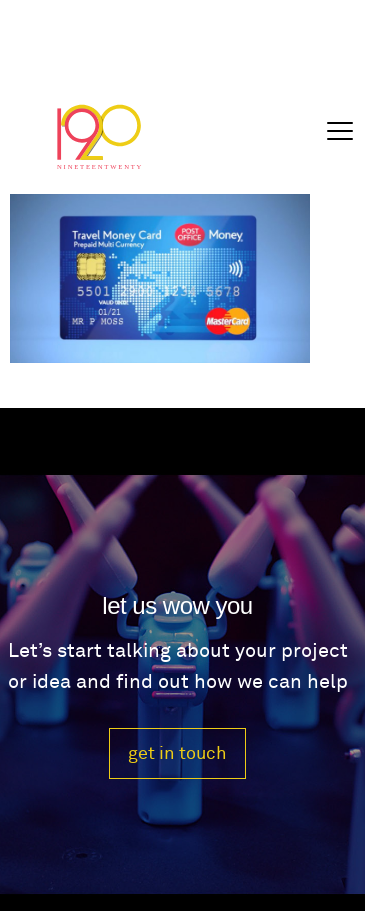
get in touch (177, 753)
